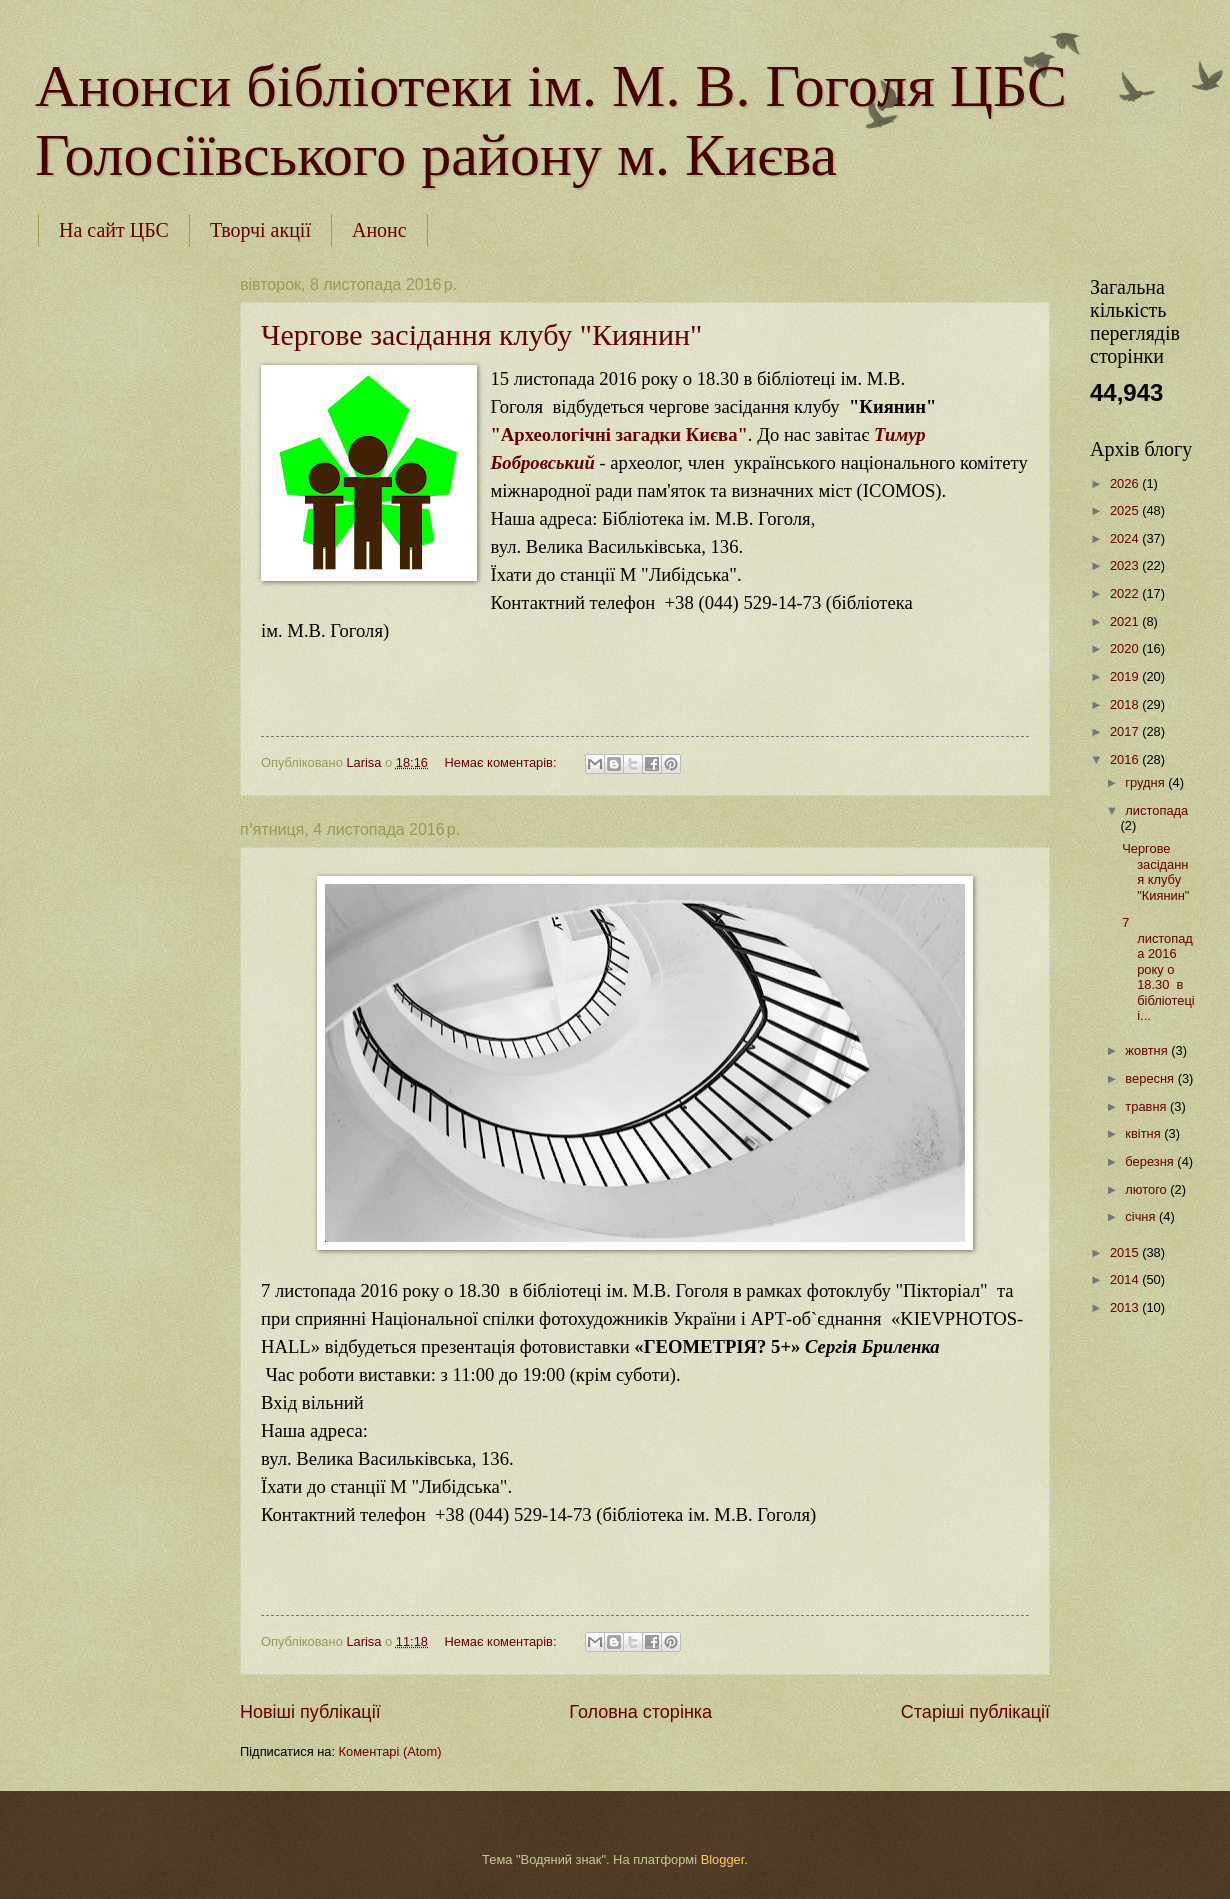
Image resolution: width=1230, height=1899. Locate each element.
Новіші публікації (310, 1712)
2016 (1126, 759)
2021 (1126, 621)
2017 (1126, 731)
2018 (1126, 704)
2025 (1126, 510)
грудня (1146, 782)
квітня (1144, 1133)
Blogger (723, 1859)
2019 (1126, 676)
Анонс (379, 230)
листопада (1156, 810)
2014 (1126, 1279)
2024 (1126, 538)
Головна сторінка (640, 1712)
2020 (1126, 648)
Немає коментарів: (502, 762)
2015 (1126, 1252)
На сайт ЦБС (114, 230)
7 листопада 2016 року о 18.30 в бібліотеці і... (1158, 969)
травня (1147, 1106)
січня (1142, 1216)
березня (1151, 1161)
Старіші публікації (975, 1712)
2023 (1126, 565)
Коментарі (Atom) (390, 1751)
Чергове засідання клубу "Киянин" (481, 334)
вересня (1151, 1078)
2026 (1126, 483)
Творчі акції (260, 230)
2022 (1126, 593)
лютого (1147, 1189)
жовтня (1148, 1050)
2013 (1126, 1307)
